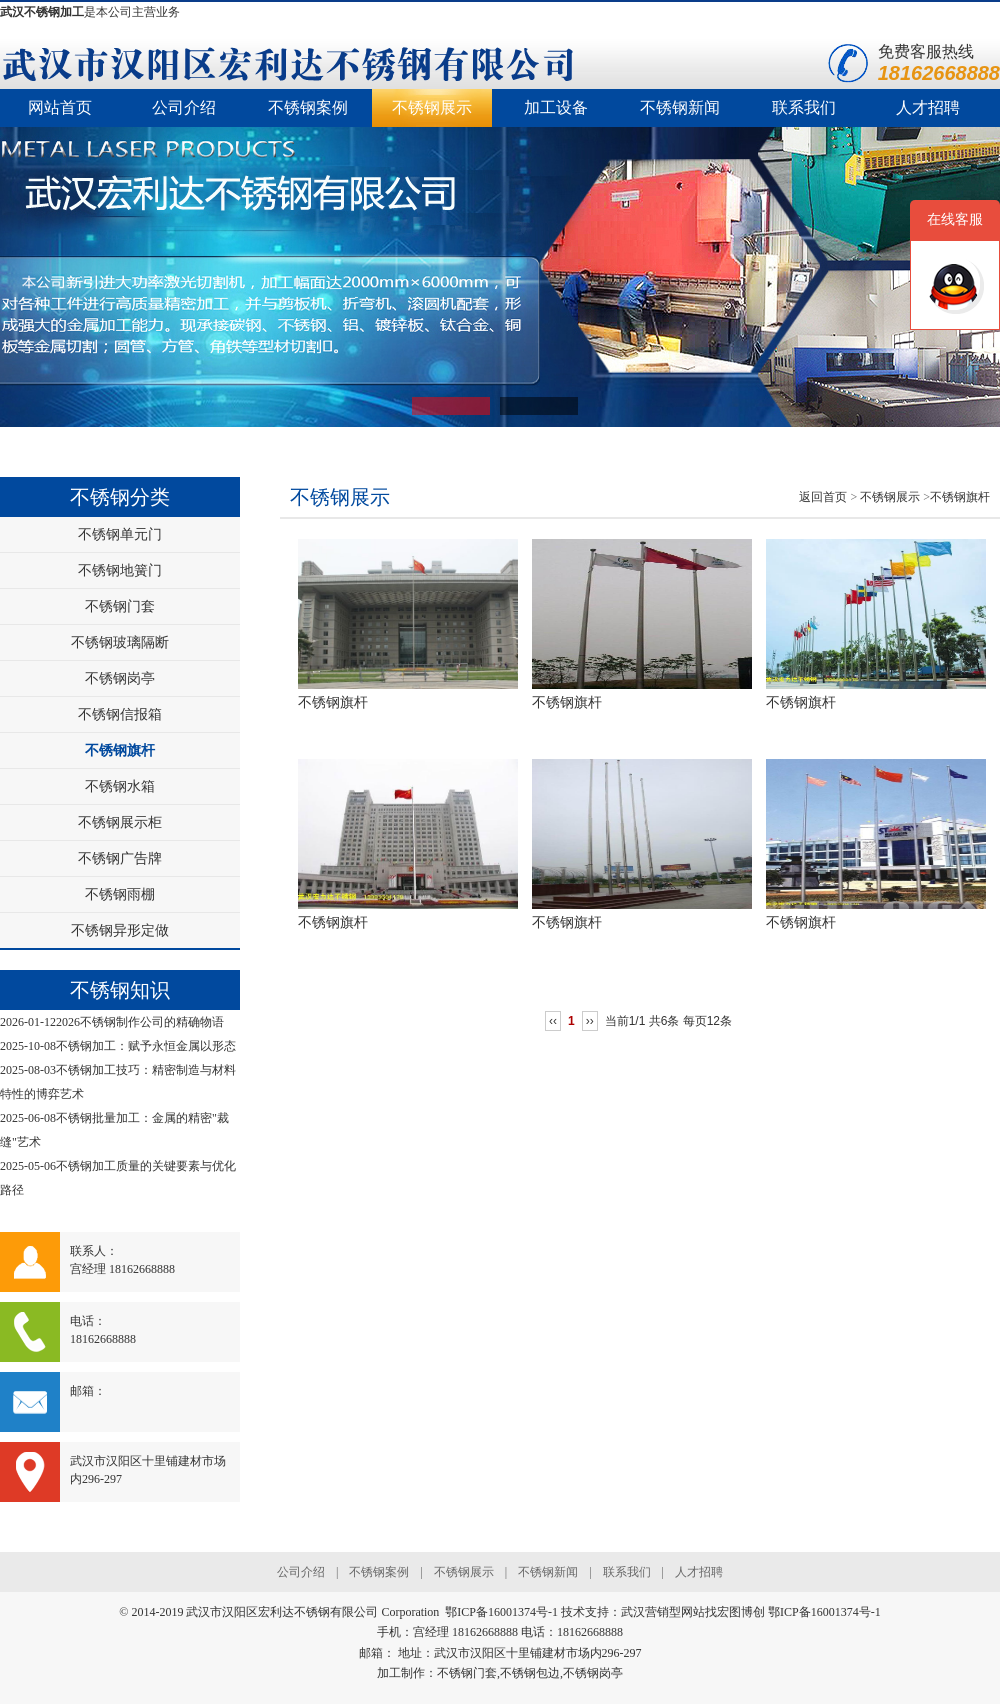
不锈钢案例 (308, 107)
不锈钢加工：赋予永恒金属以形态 (146, 1046)
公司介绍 (184, 107)
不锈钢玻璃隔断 (120, 642)
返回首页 (823, 497)
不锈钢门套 (120, 606)
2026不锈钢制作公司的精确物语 (140, 1022)
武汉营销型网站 (663, 1612)
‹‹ (553, 1021)
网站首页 (60, 107)
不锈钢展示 (432, 107)
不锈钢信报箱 (120, 714)
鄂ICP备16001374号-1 (824, 1612)
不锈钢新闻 (680, 107)
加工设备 (556, 107)
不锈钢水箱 (120, 786)
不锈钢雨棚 (120, 894)
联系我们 (804, 107)
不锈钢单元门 (120, 534)
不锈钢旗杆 (120, 750)
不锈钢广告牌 (120, 858)
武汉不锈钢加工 (42, 12)
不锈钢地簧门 (120, 570)
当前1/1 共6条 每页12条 (668, 1021)
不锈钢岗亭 (120, 678)
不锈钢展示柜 (120, 822)
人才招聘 (928, 107)
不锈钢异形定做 (120, 930)
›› (590, 1021)
